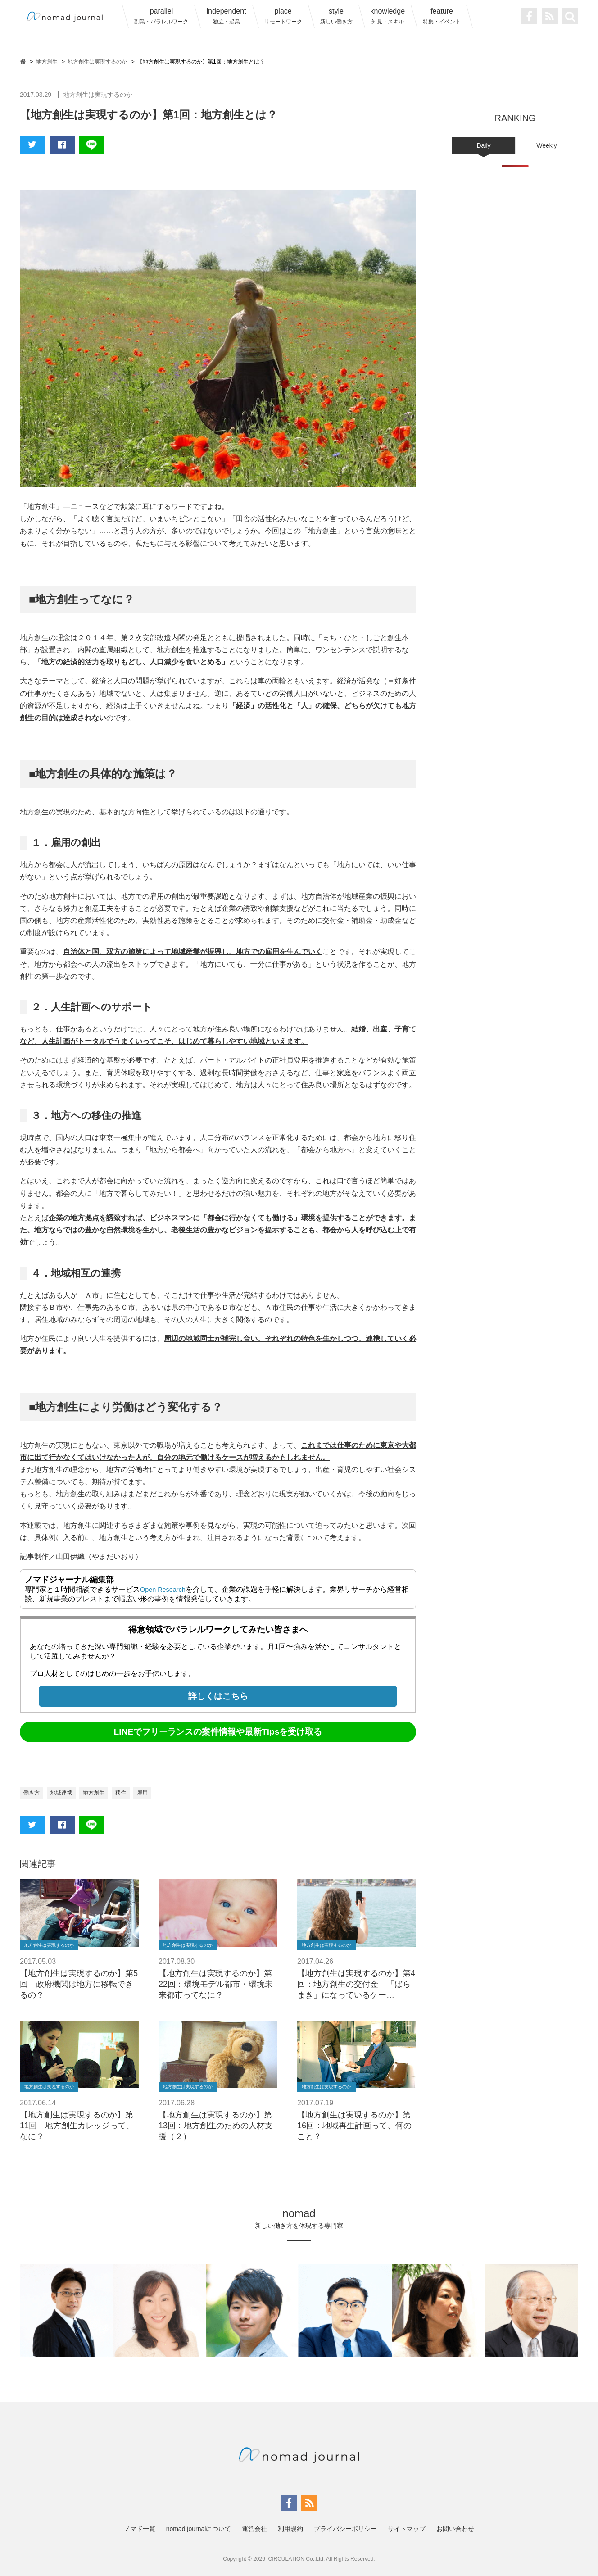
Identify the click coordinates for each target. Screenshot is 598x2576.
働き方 (32, 1792)
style (336, 16)
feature (442, 16)
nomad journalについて (198, 2529)
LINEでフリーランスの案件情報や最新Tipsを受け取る (218, 1731)
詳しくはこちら (218, 1696)
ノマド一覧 (139, 2529)
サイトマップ (407, 2529)
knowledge (388, 16)
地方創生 (101, 1792)
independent (226, 16)
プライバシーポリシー (345, 2529)
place (283, 16)
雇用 (155, 1792)
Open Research (165, 1589)
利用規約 (290, 2529)
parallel (161, 16)
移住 (131, 1792)
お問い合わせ (455, 2529)
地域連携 (65, 1792)
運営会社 (254, 2529)
